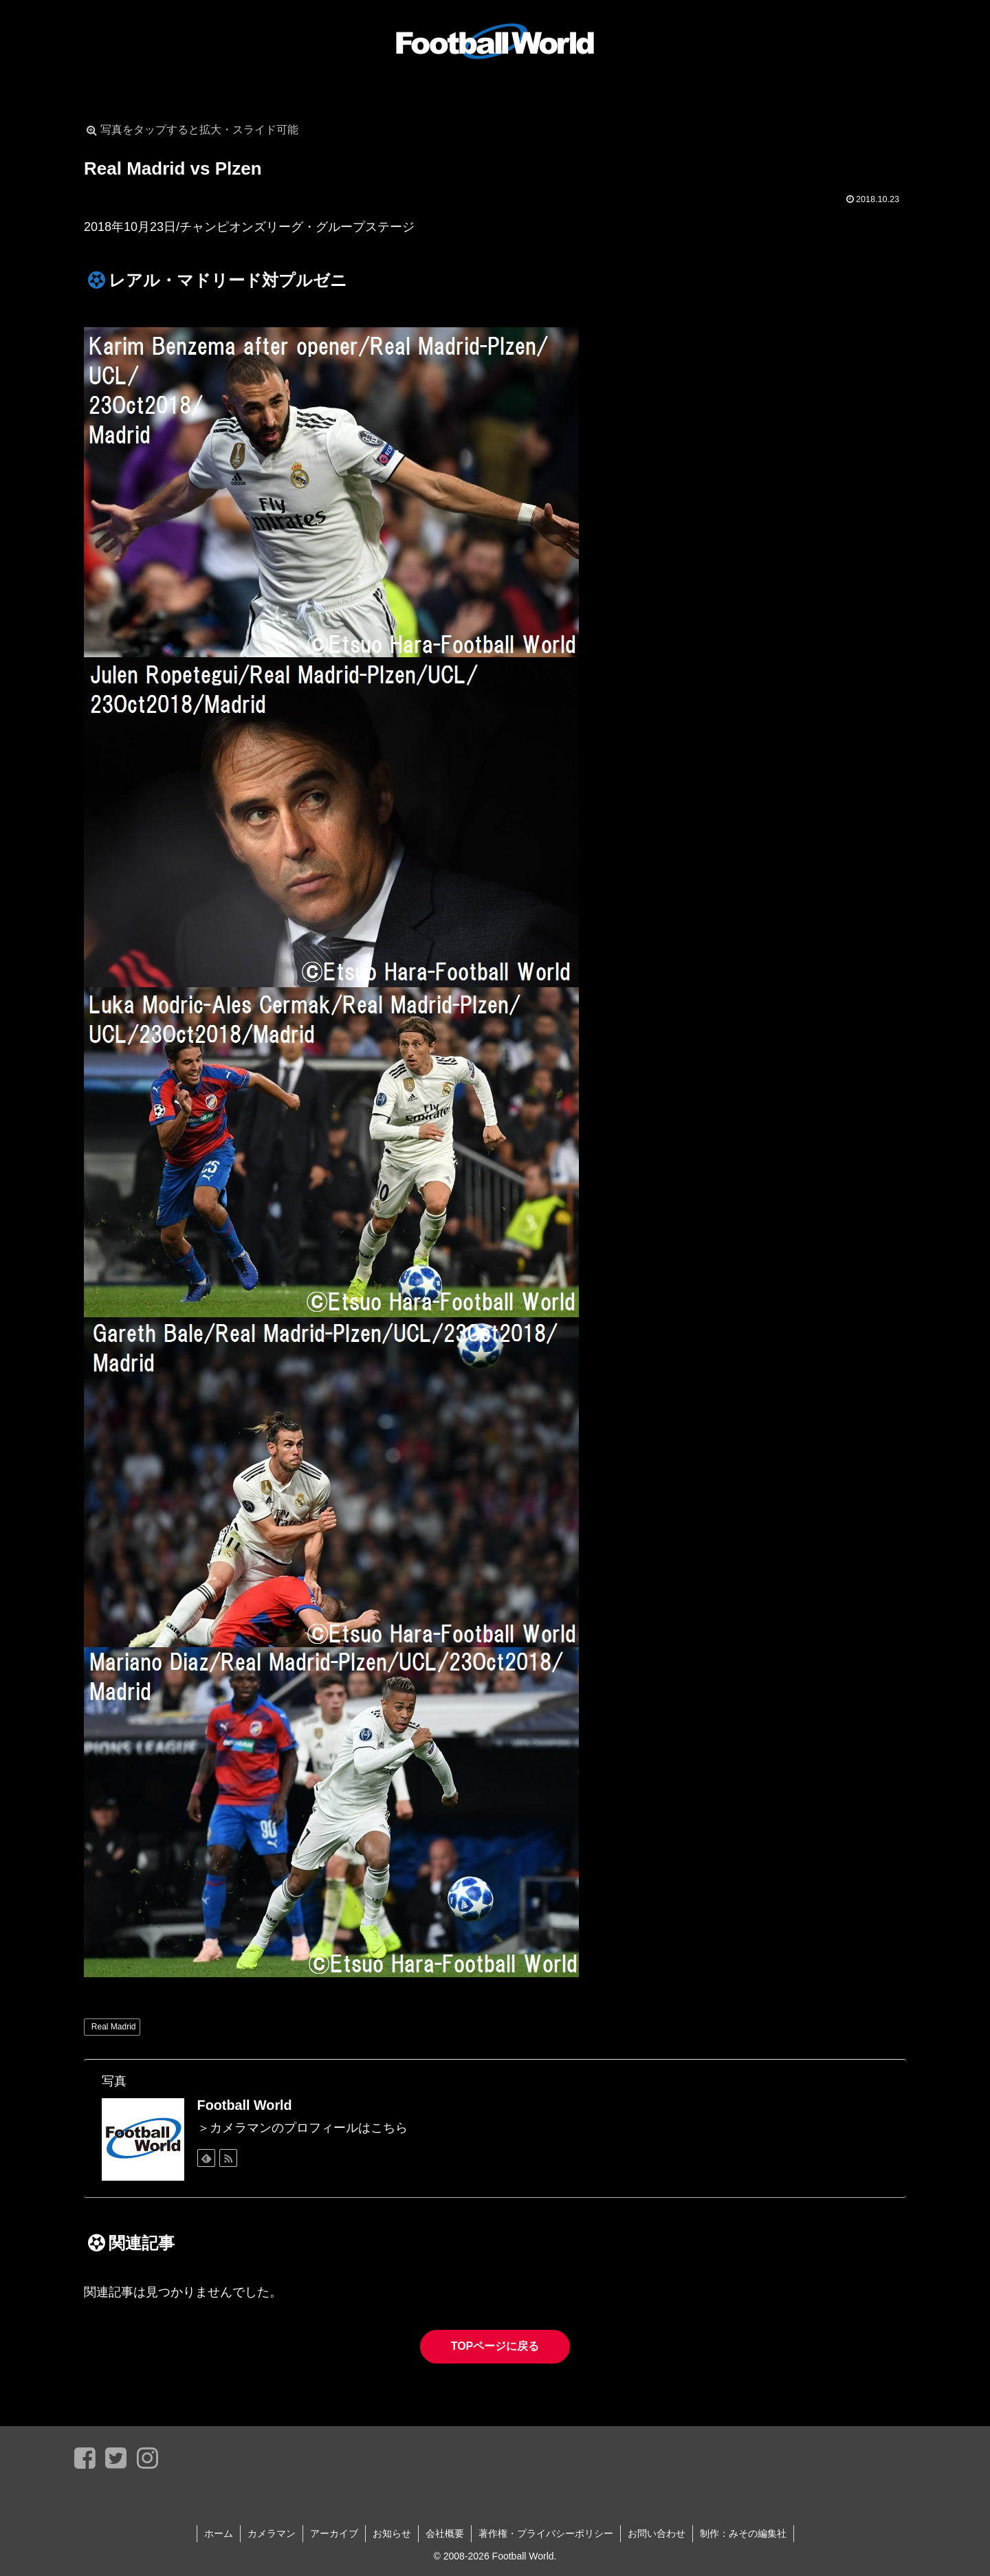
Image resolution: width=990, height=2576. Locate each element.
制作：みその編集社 (743, 2533)
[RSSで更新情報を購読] (228, 2158)
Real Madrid (113, 2027)
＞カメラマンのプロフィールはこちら (302, 2128)
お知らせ (392, 2533)
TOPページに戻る (495, 2346)
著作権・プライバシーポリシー (545, 2533)
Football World (244, 2105)
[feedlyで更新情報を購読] (206, 2158)
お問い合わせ (656, 2533)
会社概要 (445, 2533)
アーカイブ (334, 2533)
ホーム (218, 2533)
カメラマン (272, 2533)
